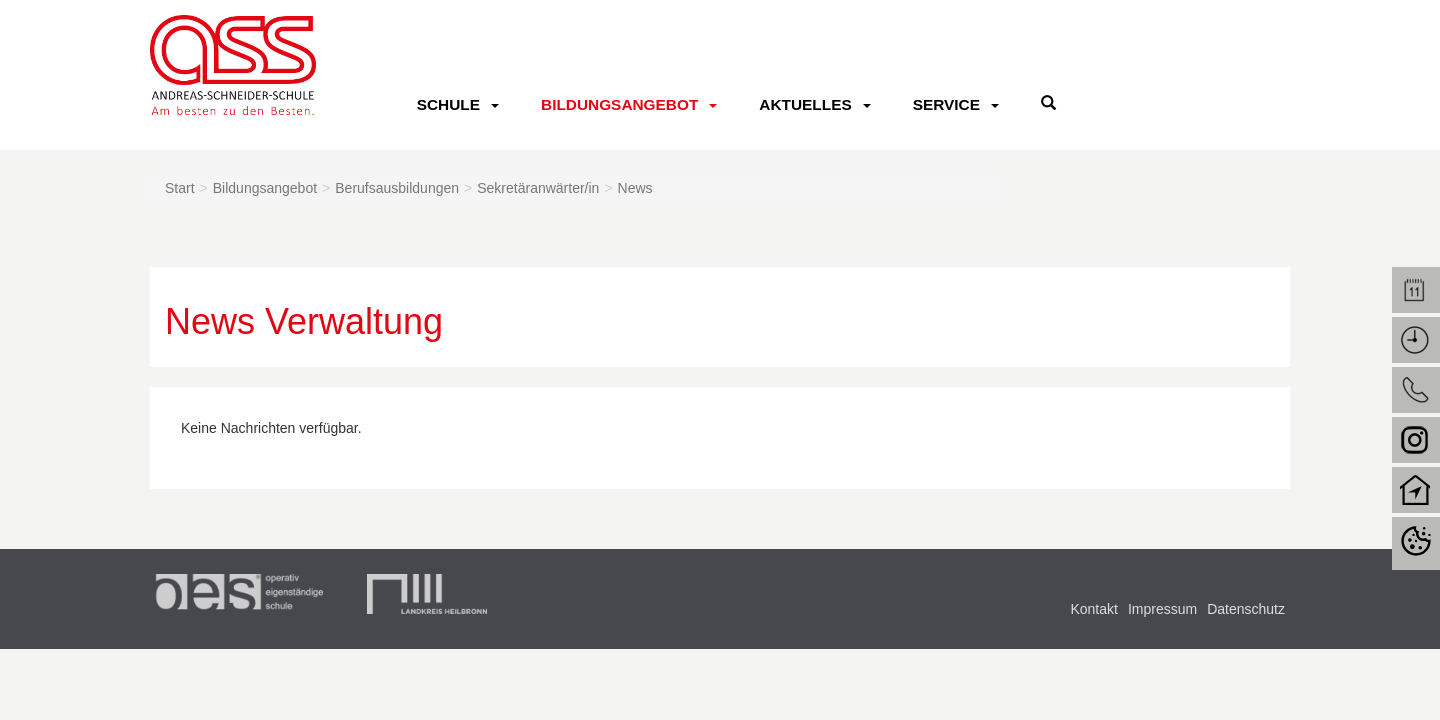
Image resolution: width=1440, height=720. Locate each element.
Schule (448, 104)
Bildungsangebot (619, 104)
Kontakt (1093, 609)
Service (946, 104)
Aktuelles (805, 104)
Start (180, 188)
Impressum (1162, 609)
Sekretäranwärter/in (538, 188)
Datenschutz (1246, 609)
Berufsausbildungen (397, 188)
